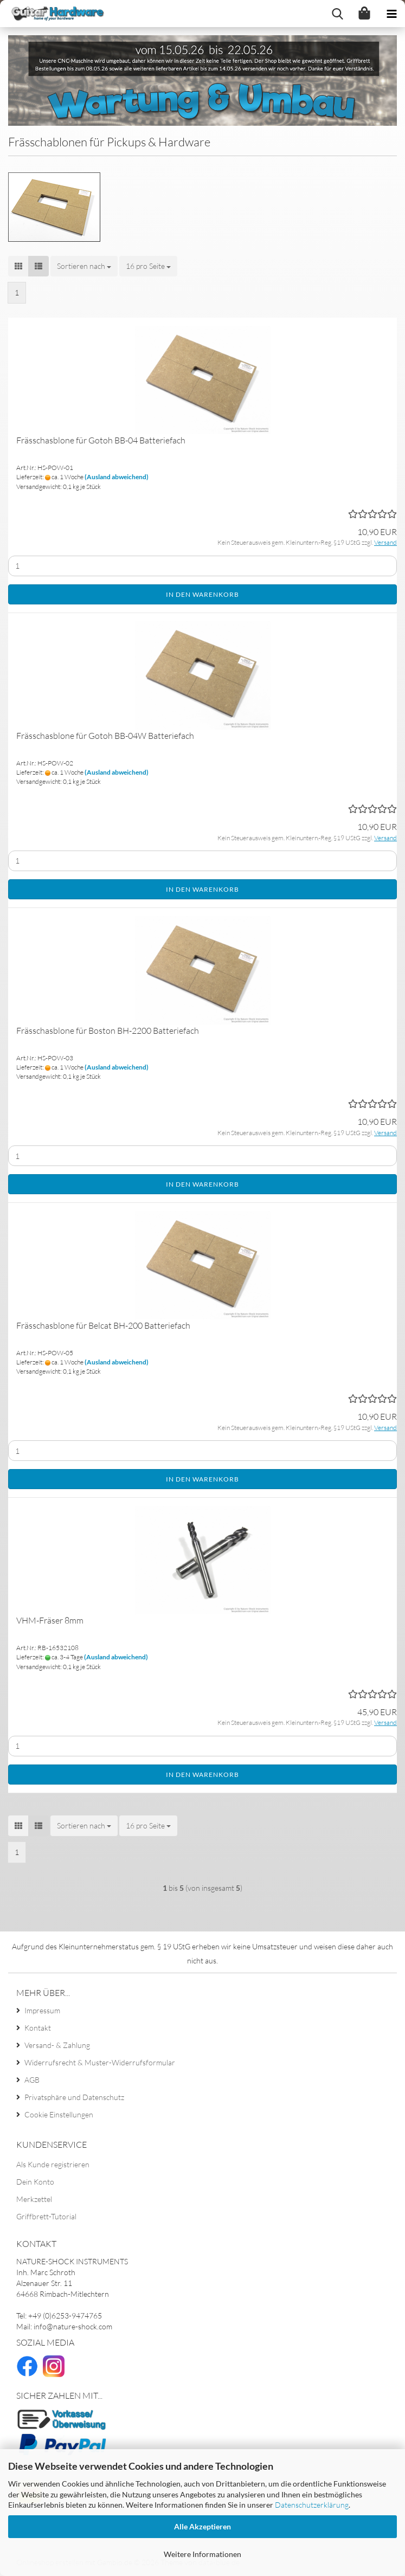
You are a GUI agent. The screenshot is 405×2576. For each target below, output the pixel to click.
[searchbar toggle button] (337, 13)
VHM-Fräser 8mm (49, 1620)
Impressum (42, 2010)
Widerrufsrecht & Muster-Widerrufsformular (99, 2062)
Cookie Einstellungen (58, 2114)
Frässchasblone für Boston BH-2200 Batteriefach (107, 1030)
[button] (18, 266)
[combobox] (84, 266)
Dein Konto (35, 2181)
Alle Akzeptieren (202, 2526)
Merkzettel (34, 2199)
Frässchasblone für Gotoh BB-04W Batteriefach (105, 735)
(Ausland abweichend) (117, 477)
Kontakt (37, 2027)
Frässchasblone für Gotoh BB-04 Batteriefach (100, 440)
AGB (32, 2079)
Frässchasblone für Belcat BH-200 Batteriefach (103, 1325)
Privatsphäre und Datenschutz (74, 2097)
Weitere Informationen (202, 2554)
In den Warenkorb (202, 594)
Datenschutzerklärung (312, 2504)
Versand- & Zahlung (57, 2045)
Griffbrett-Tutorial (46, 2216)
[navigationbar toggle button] (391, 13)
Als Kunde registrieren (52, 2164)
